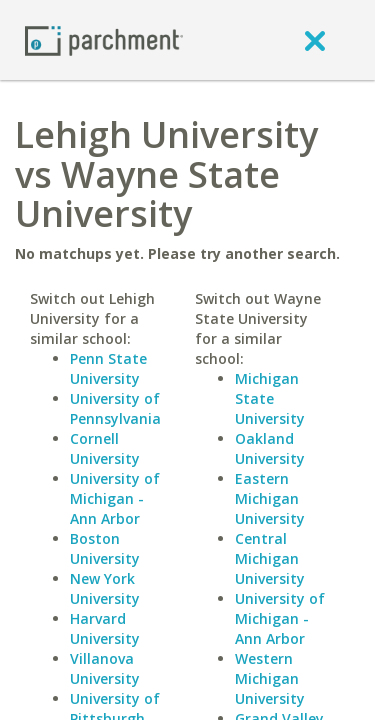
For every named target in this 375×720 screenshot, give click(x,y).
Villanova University (105, 668)
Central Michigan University (270, 558)
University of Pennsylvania (115, 408)
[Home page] (104, 39)
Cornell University (105, 448)
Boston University (105, 548)
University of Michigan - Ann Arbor (115, 498)
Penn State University (108, 368)
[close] (315, 40)
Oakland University (270, 448)
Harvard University (105, 628)
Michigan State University (270, 398)
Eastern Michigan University (270, 498)
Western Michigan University (270, 678)
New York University (105, 588)
